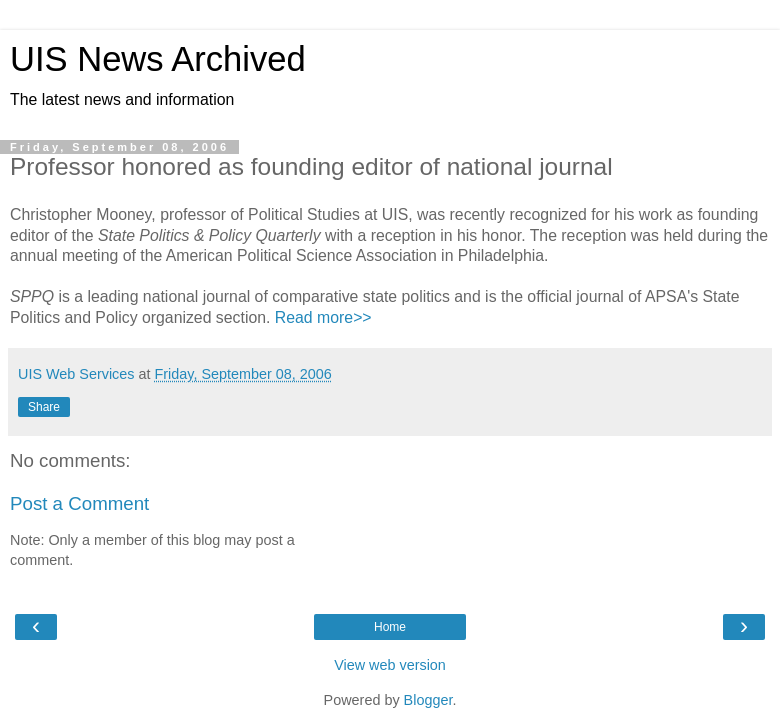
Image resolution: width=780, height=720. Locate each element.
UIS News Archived (158, 59)
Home (390, 627)
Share (44, 407)
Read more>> (323, 317)
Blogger (428, 700)
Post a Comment (79, 503)
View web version (390, 665)
